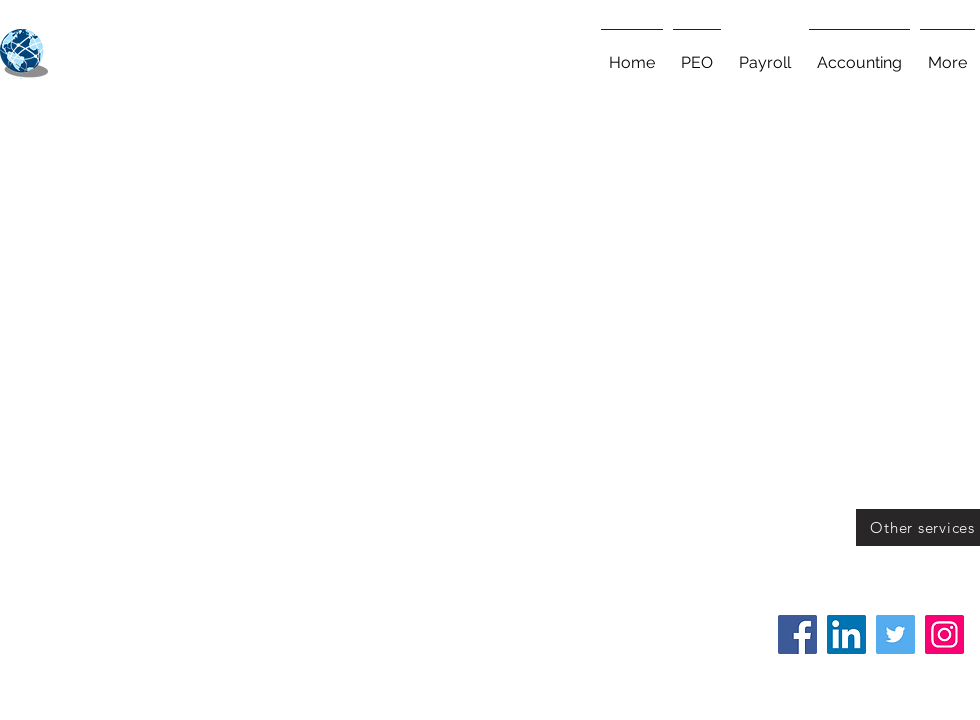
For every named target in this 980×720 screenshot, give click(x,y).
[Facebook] (797, 634)
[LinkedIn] (846, 634)
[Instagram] (944, 634)
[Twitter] (895, 634)
